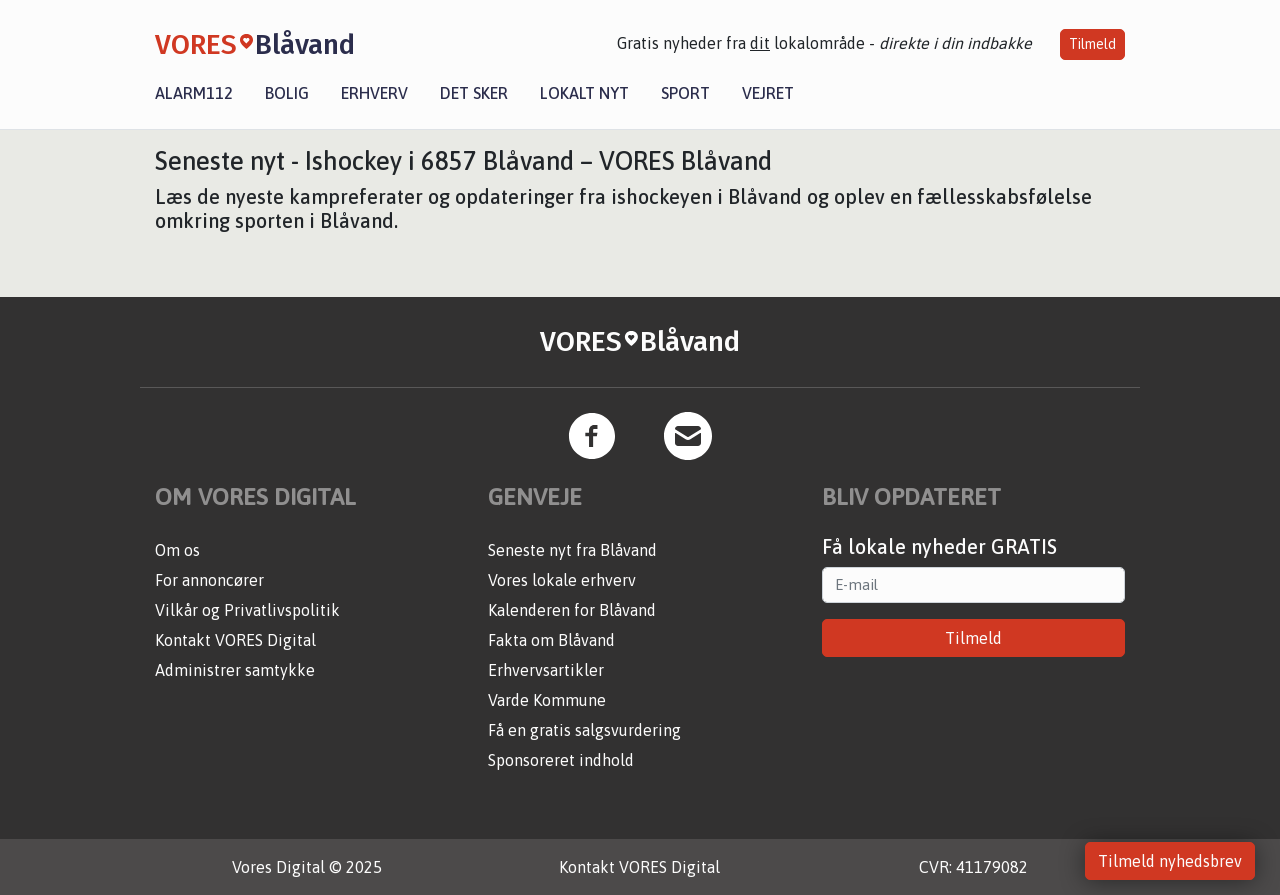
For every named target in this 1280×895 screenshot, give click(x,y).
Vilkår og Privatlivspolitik (247, 610)
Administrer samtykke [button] (235, 670)
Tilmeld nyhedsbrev (1170, 861)
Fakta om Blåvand (551, 640)
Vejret (768, 93)
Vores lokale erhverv (562, 580)
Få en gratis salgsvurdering (584, 730)
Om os (177, 550)
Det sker (474, 93)
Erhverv (374, 93)
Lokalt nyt (584, 93)
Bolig (287, 93)
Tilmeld (1092, 44)
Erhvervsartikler (546, 670)
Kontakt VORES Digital (235, 640)
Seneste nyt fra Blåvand (572, 550)
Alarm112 (194, 93)
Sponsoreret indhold (561, 760)
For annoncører (209, 580)
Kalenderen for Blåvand (572, 610)
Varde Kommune (547, 700)
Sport (685, 93)
